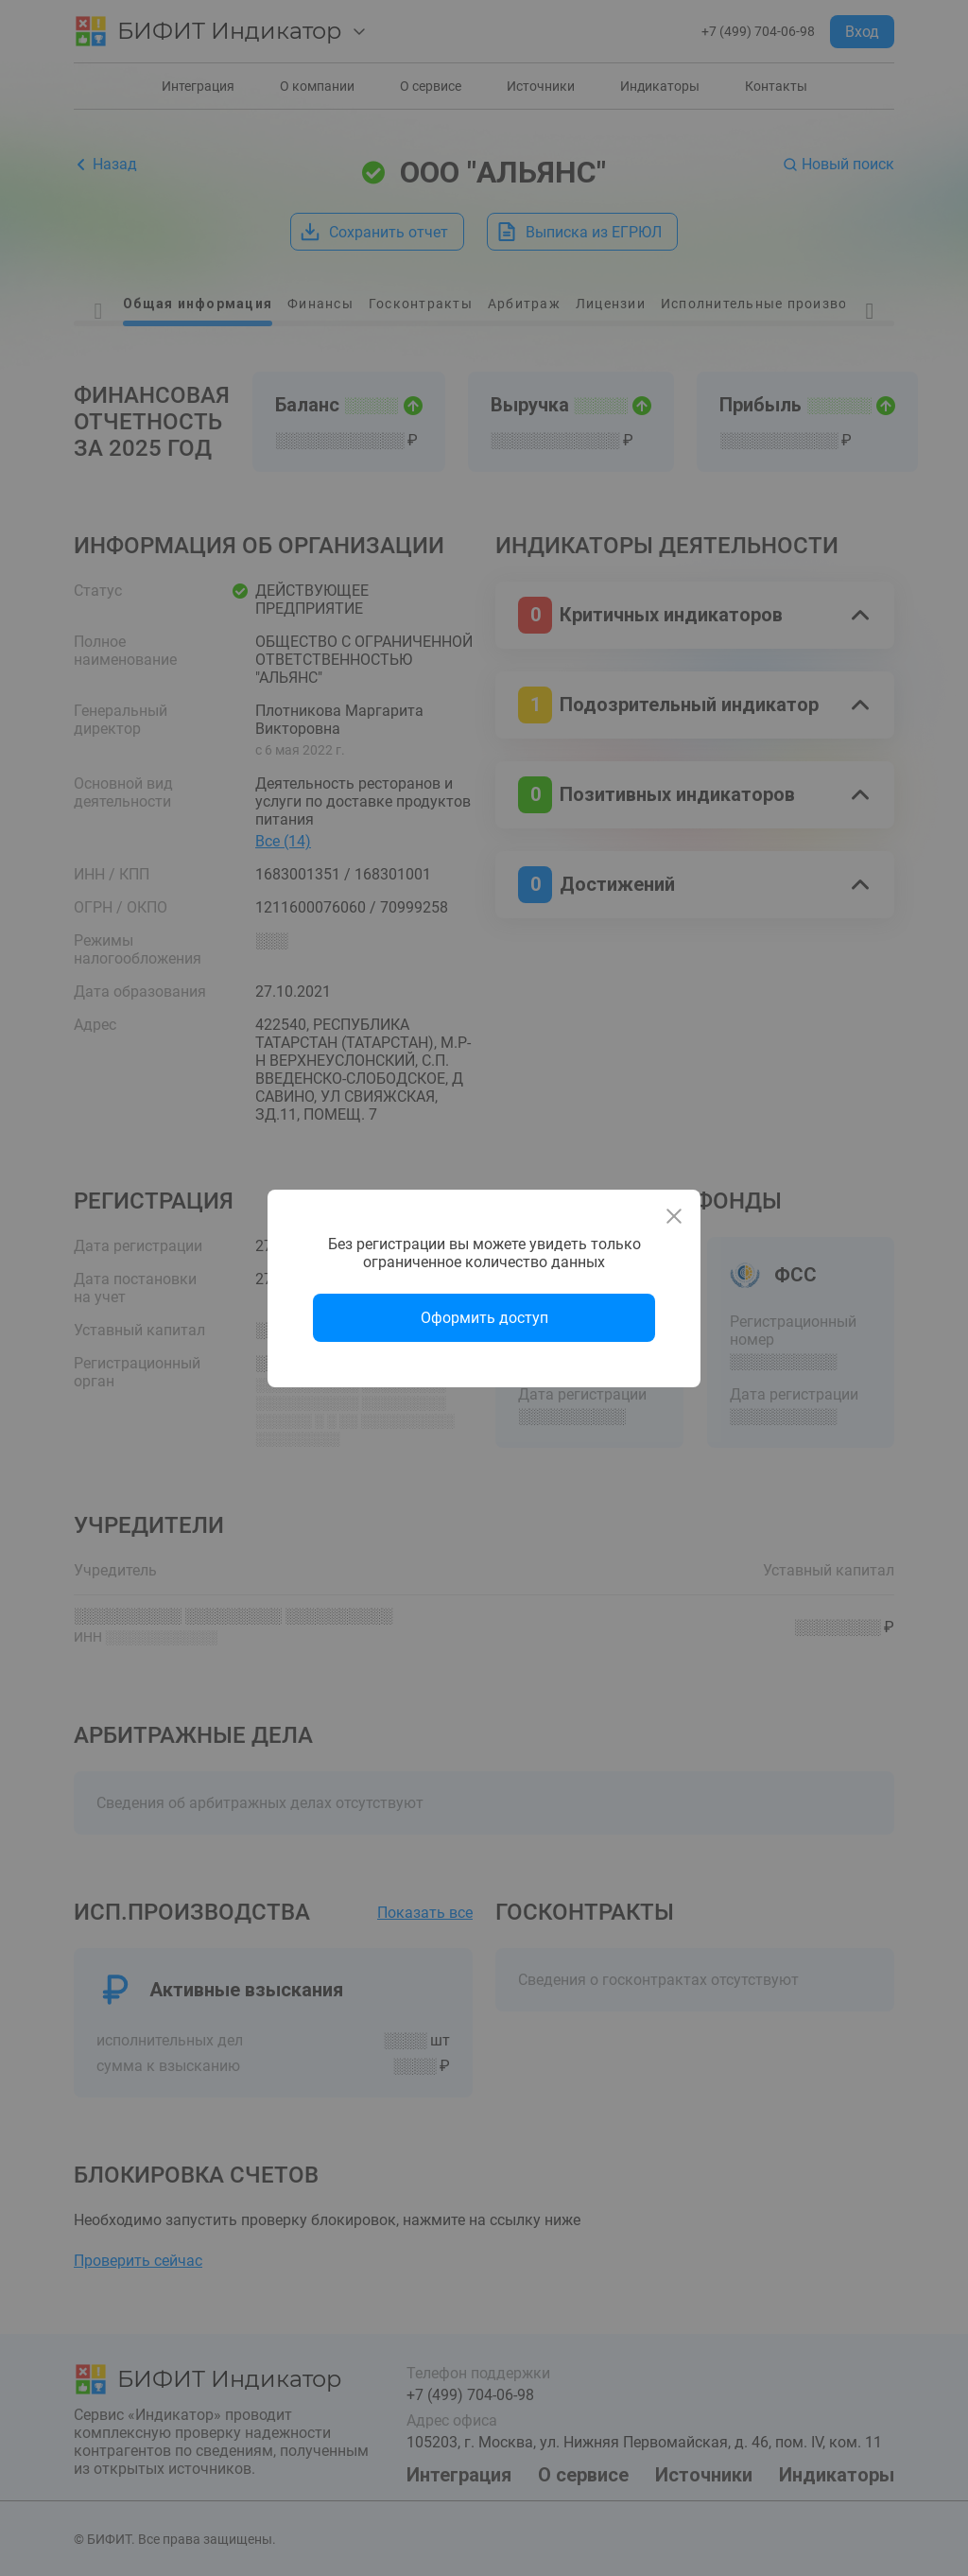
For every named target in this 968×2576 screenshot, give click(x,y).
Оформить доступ (484, 1318)
